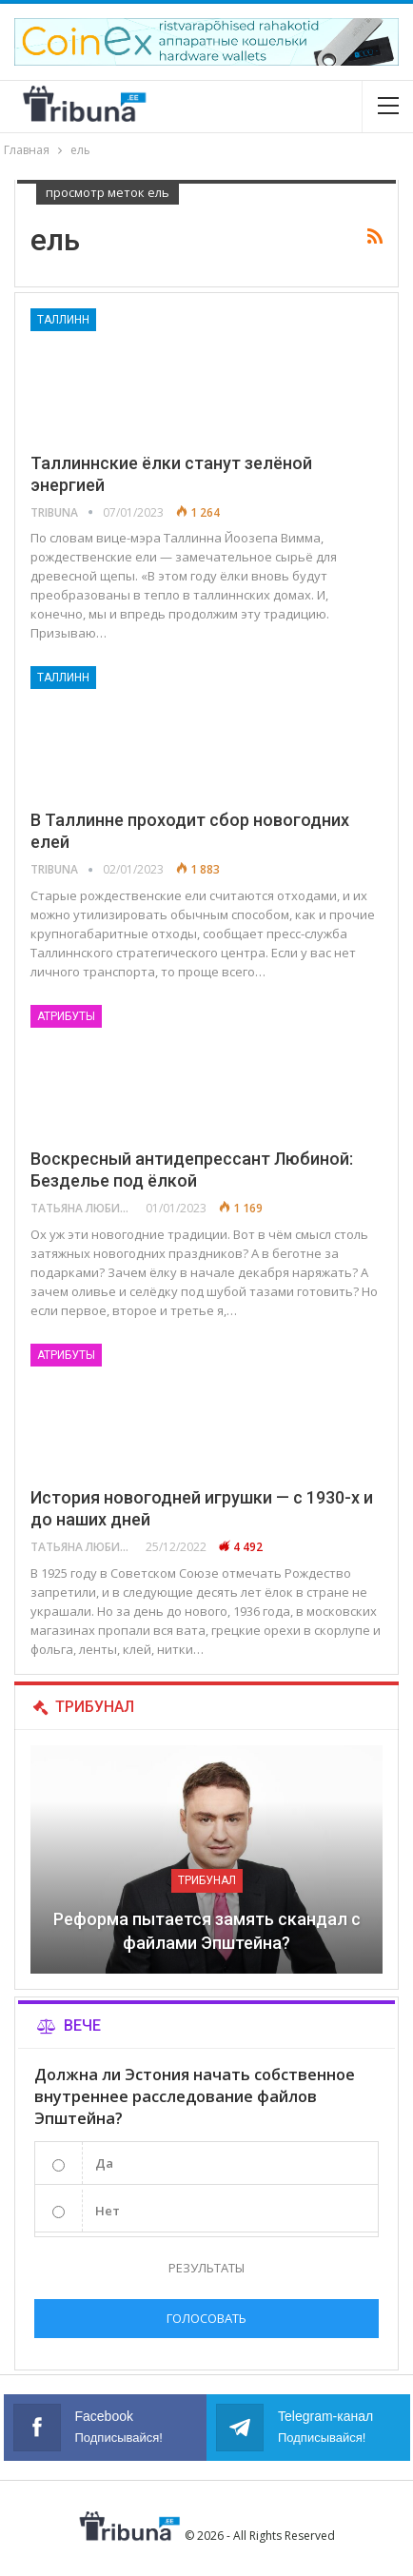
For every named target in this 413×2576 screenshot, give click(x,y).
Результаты (206, 2267)
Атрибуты (66, 1016)
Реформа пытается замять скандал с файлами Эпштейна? (207, 1931)
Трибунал (207, 1880)
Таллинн (63, 319)
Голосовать (206, 2318)
